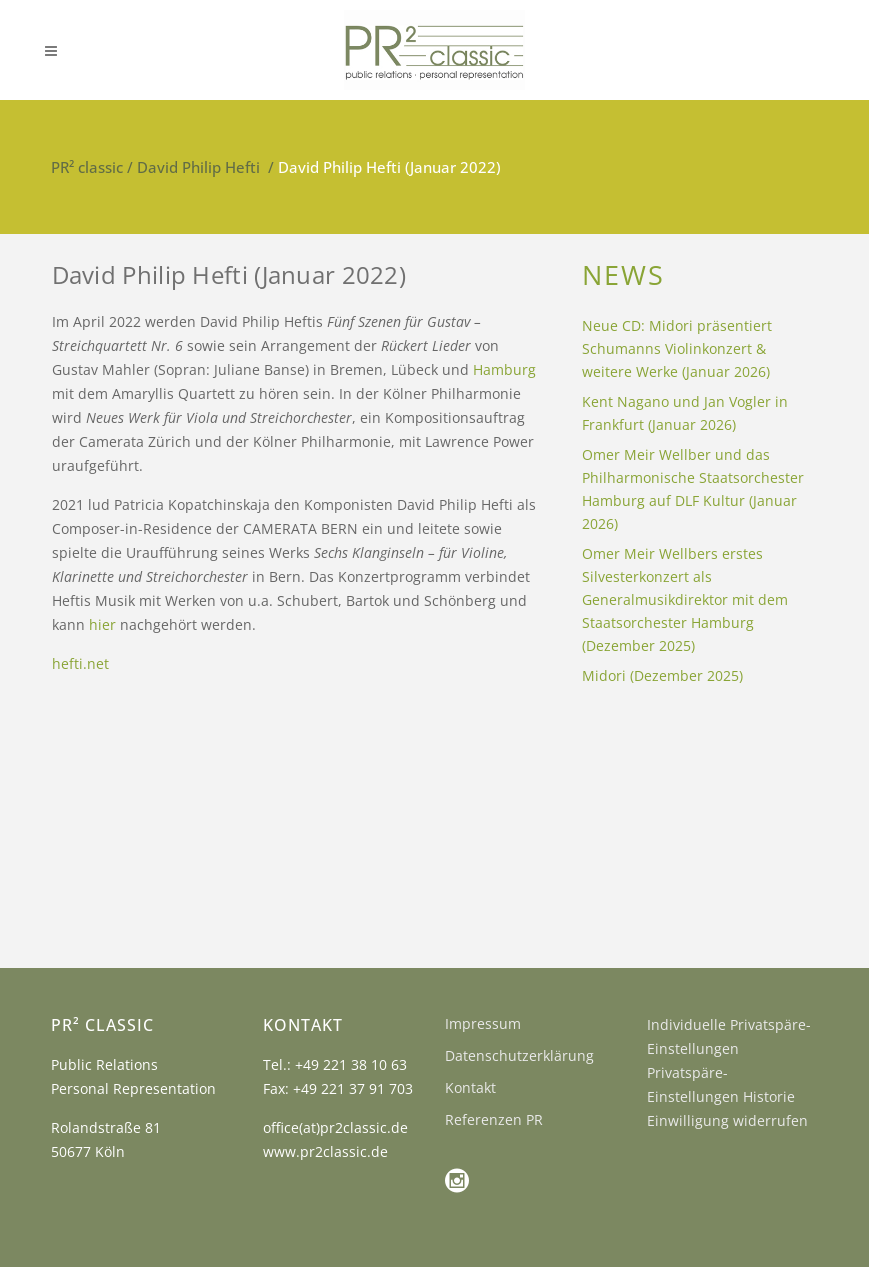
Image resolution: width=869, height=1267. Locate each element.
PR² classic (87, 167)
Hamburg (504, 369)
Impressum (483, 1023)
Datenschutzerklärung (519, 1055)
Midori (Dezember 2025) (662, 675)
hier (102, 624)
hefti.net (80, 663)
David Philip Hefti (198, 167)
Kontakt (470, 1087)
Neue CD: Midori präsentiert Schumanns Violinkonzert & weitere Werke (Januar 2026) (677, 348)
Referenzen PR (494, 1119)
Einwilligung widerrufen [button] (727, 1120)
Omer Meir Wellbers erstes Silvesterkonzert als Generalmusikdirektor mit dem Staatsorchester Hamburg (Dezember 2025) (685, 599)
